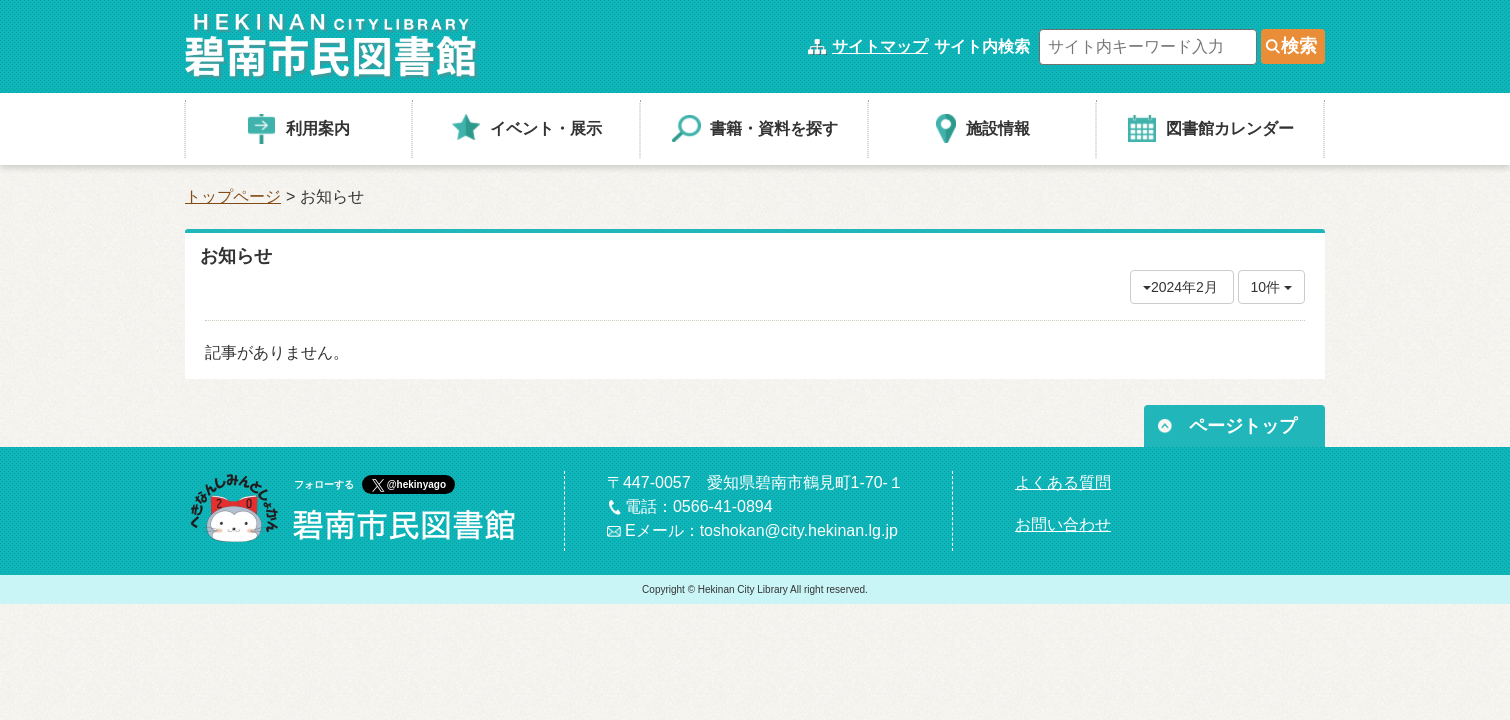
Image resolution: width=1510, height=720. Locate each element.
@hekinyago (416, 484)
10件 (1271, 287)
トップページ (233, 196)
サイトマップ (880, 46)
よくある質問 (1063, 482)
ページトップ (1243, 426)
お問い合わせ (1063, 524)
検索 (1299, 46)
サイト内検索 (982, 46)
